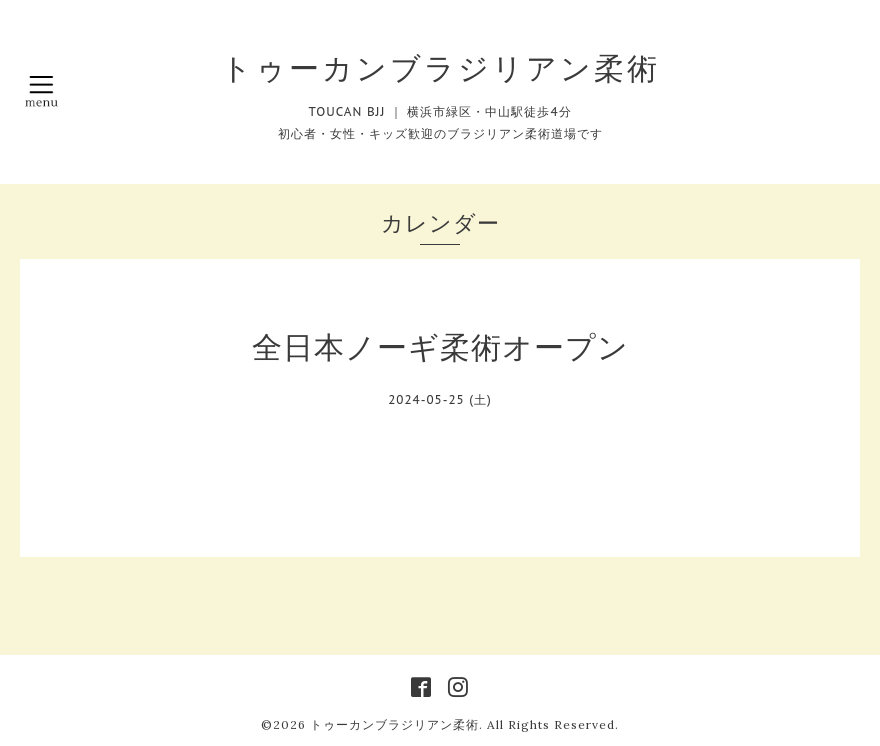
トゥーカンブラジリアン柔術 (440, 68)
